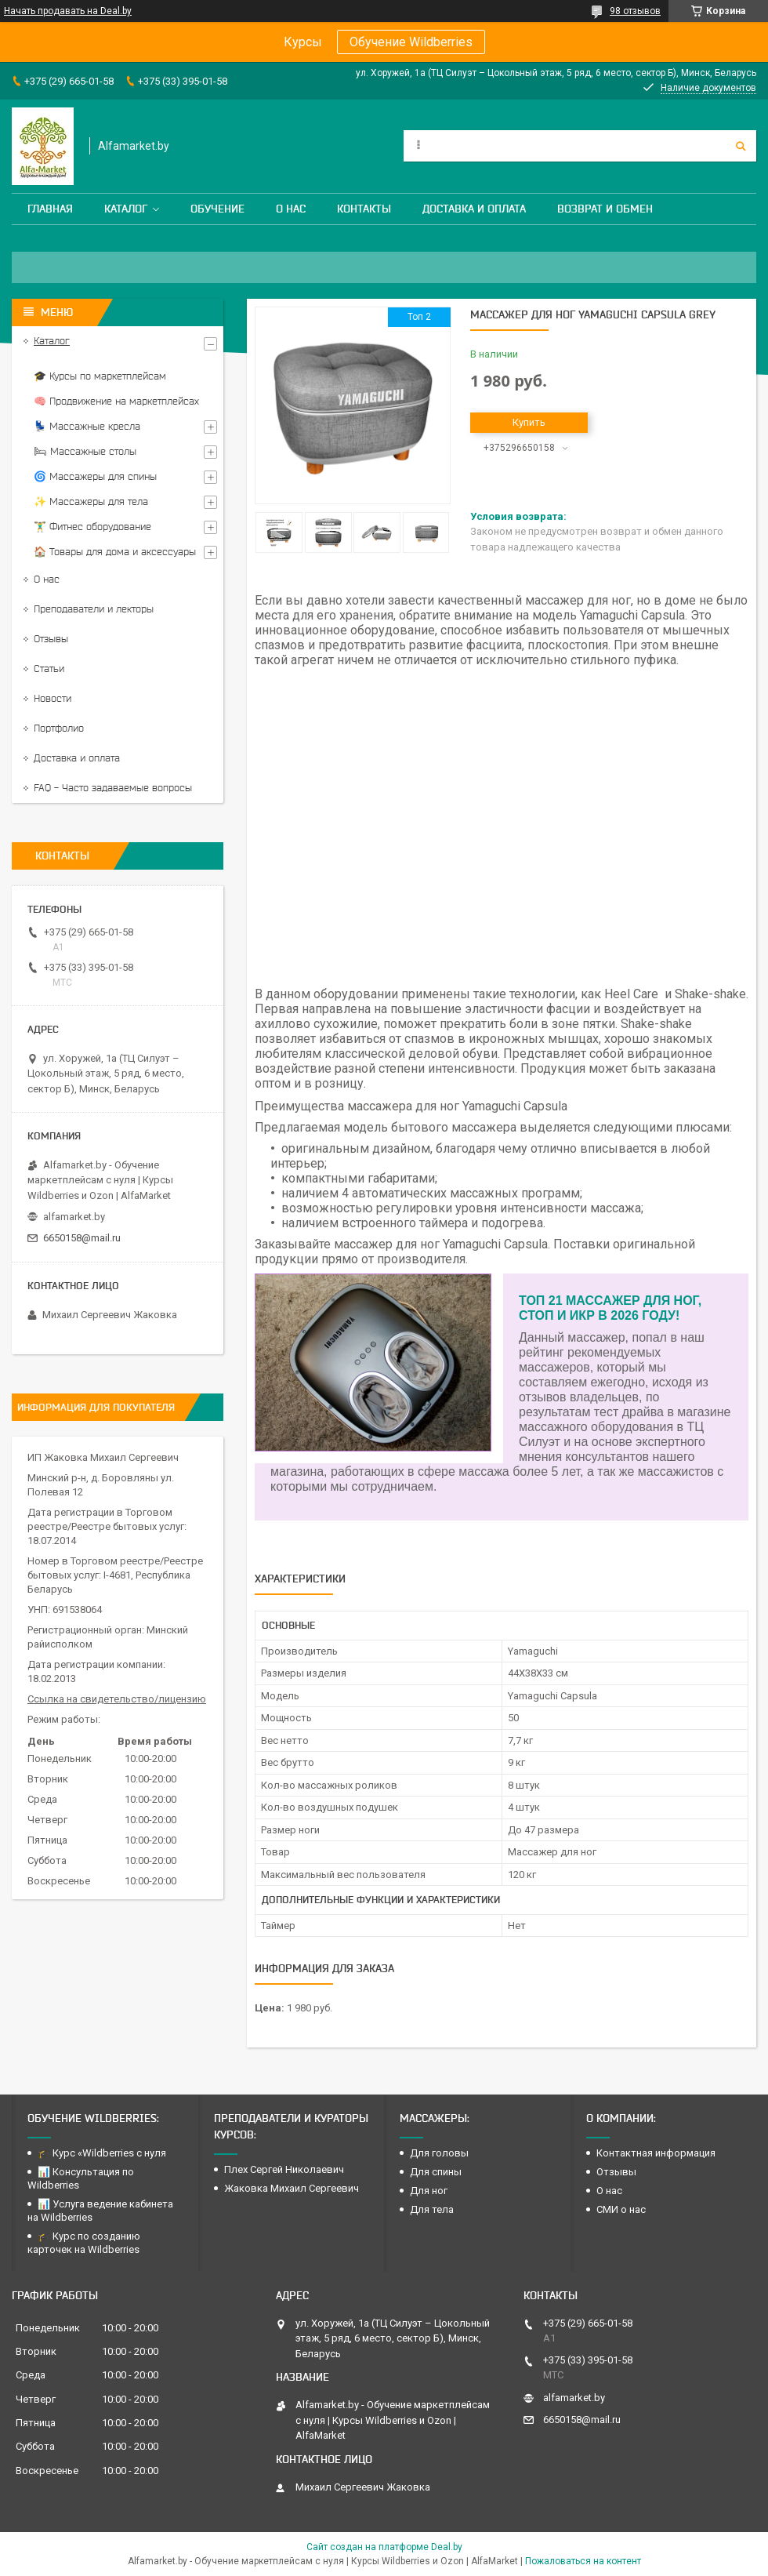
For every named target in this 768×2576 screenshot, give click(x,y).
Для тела (432, 2209)
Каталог (125, 208)
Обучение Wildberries (411, 42)
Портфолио (59, 728)
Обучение (217, 208)
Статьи (49, 668)
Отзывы (51, 639)
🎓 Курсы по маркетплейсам (100, 376)
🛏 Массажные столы (85, 451)
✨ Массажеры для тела (91, 501)
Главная (50, 208)
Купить (529, 422)
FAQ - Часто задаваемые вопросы (113, 788)
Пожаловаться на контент (583, 2561)
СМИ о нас (621, 2209)
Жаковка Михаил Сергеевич (291, 2188)
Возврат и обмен (605, 208)
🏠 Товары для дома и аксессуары (115, 552)
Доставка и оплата (474, 208)
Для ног (428, 2190)
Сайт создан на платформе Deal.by (384, 2546)
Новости (52, 698)
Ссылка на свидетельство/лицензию (116, 1699)
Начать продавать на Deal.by (68, 10)
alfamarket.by (74, 1217)
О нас (291, 208)
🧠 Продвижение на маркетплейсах (116, 401)
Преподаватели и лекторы (94, 609)
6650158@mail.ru (82, 1238)
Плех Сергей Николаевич (285, 2169)
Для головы (439, 2153)
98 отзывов (635, 10)
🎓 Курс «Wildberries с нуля (102, 2153)
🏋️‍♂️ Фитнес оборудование (92, 526)
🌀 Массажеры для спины (95, 476)
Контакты (364, 208)
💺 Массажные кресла (87, 426)
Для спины (436, 2172)
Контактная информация (655, 2153)
